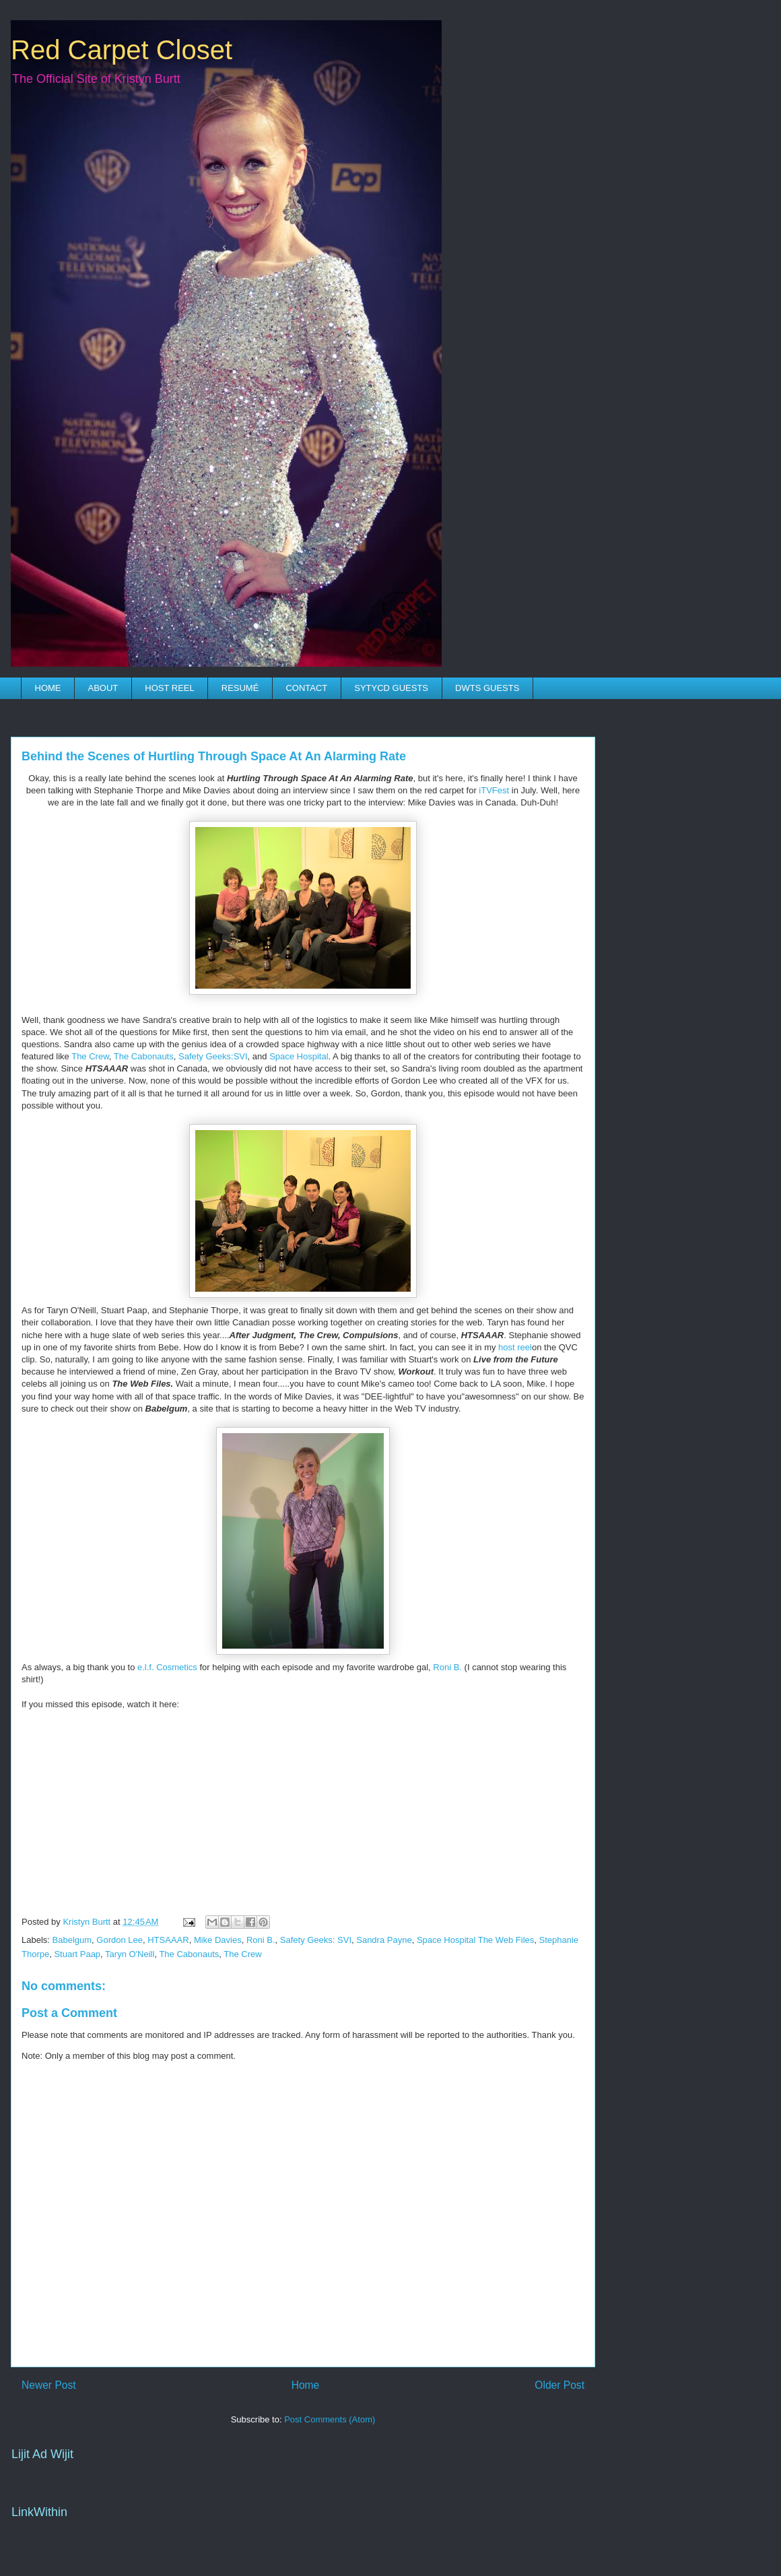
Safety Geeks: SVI (315, 1940)
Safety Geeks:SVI (213, 1056)
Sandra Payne (383, 1940)
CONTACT (306, 688)
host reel (515, 1347)
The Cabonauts (144, 1056)
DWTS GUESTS (487, 688)
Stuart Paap (77, 1954)
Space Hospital (298, 1056)
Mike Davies (218, 1940)
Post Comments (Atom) (329, 2419)
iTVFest (494, 790)
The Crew (90, 1056)
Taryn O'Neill (129, 1954)
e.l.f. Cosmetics (167, 1667)
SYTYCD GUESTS (391, 688)
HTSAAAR (168, 1940)
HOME (48, 688)
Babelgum (72, 1940)
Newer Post (49, 2385)
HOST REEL (169, 688)
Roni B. (447, 1667)
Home (306, 2385)
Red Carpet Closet (121, 50)
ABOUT (103, 688)
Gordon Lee (119, 1940)
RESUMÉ (240, 688)
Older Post (559, 2385)
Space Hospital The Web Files (475, 1940)
